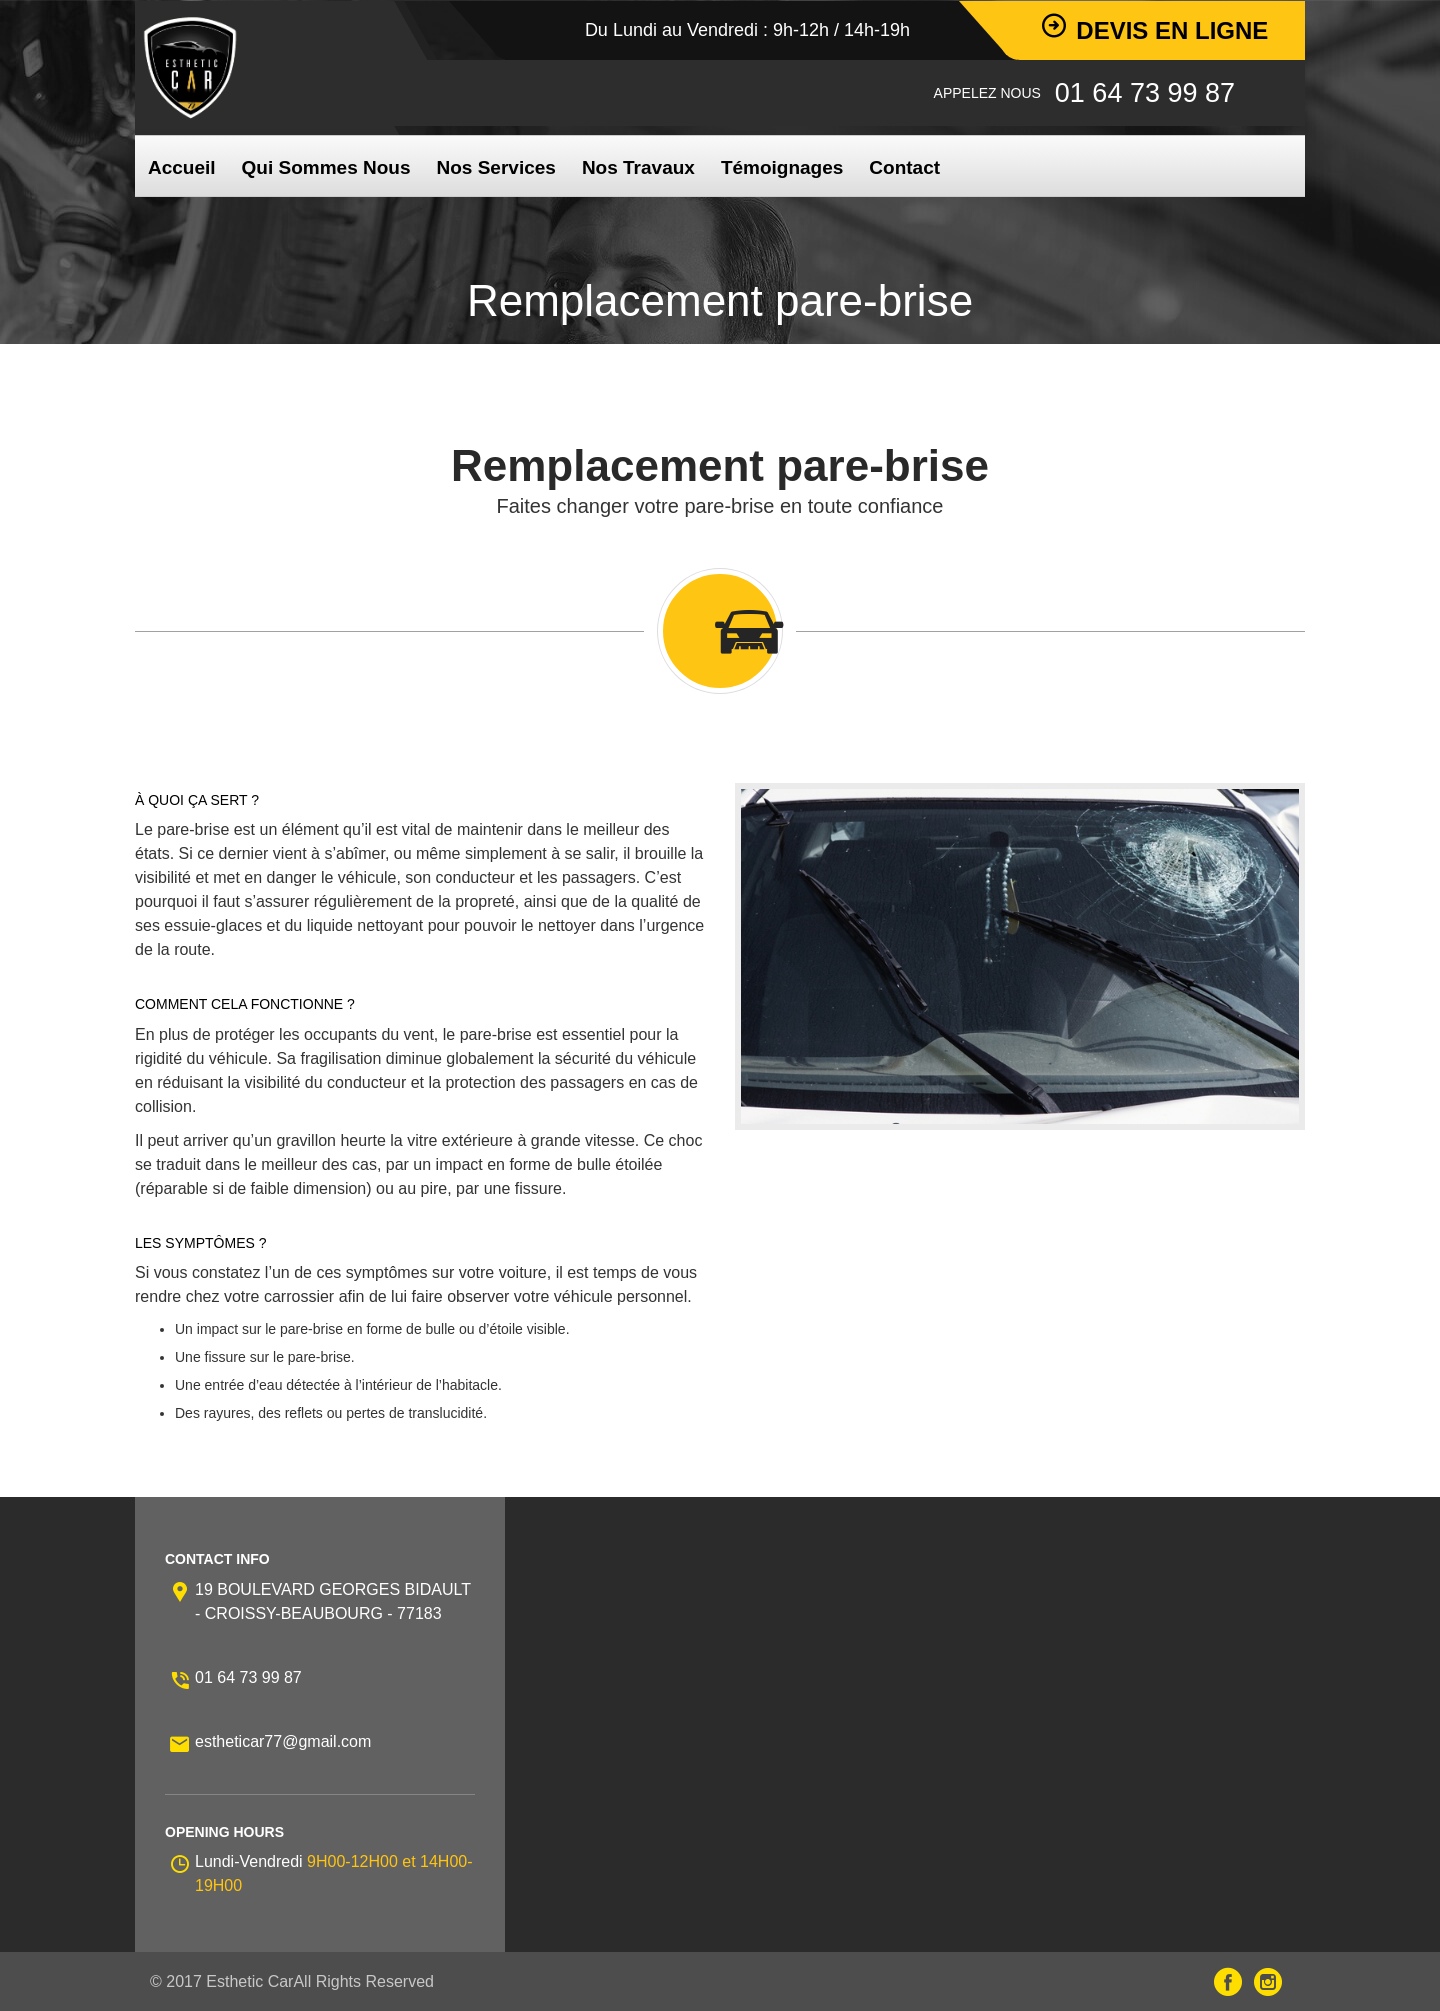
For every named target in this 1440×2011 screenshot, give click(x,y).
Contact (904, 167)
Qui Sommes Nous (326, 167)
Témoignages (782, 167)
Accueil (182, 167)
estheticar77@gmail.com (283, 1741)
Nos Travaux (638, 167)
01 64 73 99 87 (248, 1677)
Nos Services (496, 167)
